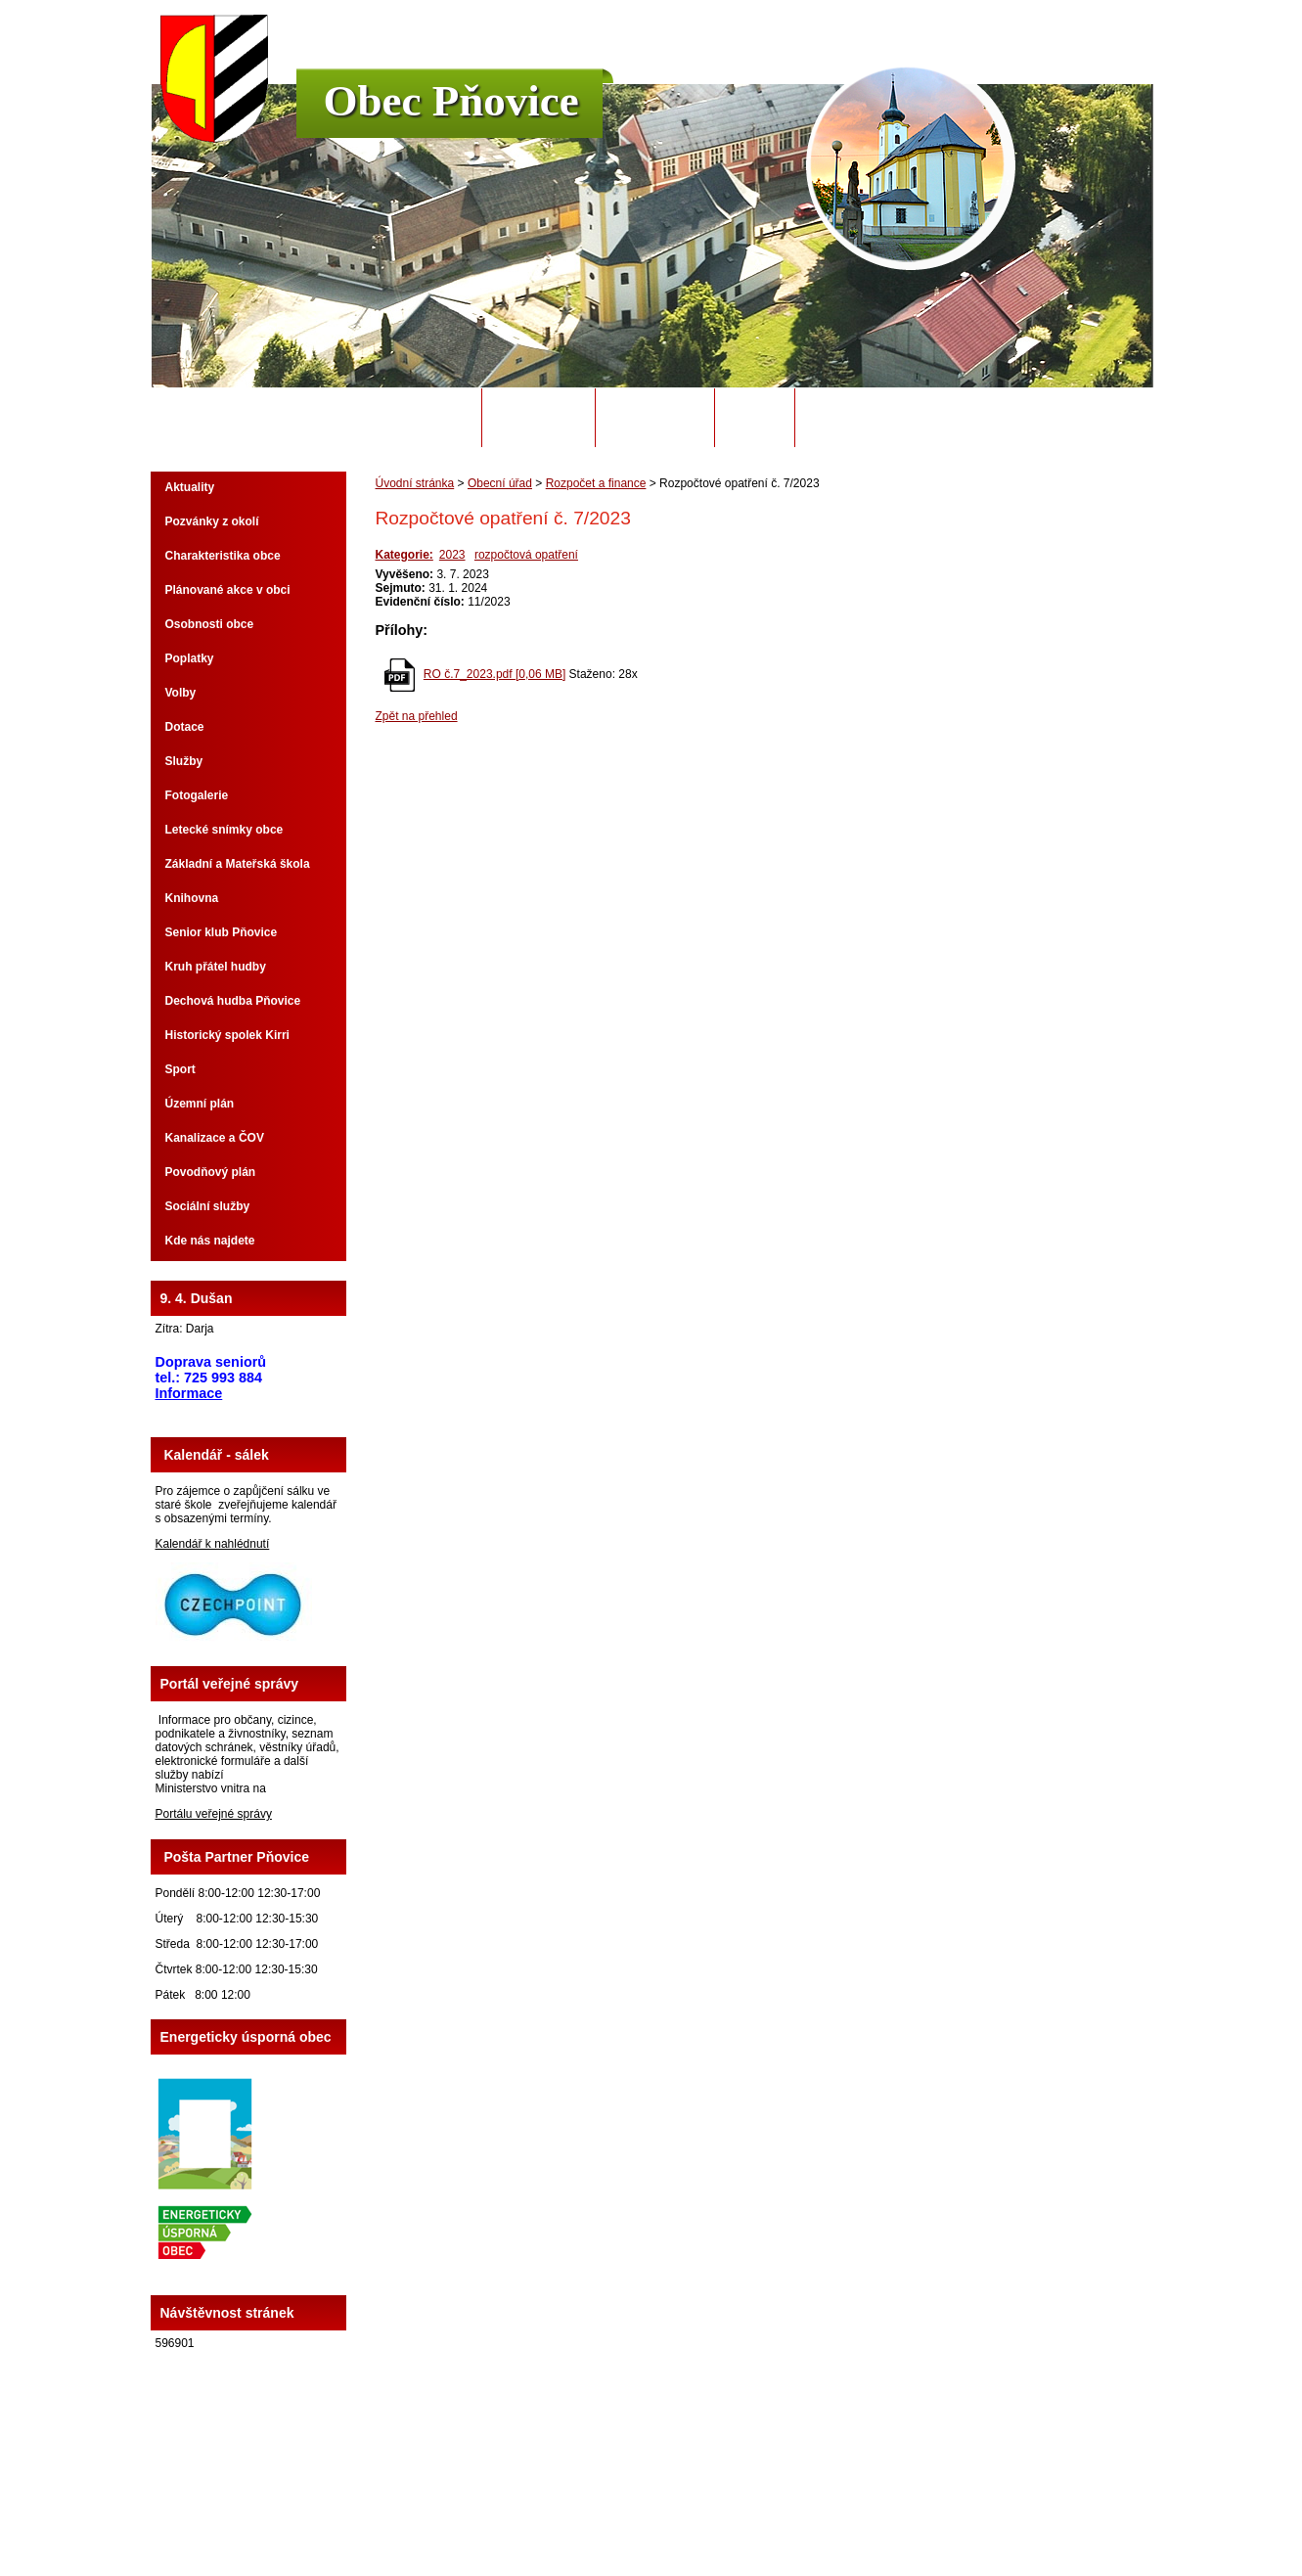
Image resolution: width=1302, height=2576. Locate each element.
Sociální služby (207, 1206)
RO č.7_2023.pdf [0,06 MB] (494, 674)
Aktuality (190, 487)
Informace (189, 1393)
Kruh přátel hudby (215, 966)
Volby (181, 693)
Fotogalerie (197, 795)
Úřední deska (654, 418)
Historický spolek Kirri (227, 1035)
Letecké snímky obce (224, 829)
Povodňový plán (210, 1172)
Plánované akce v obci (228, 590)
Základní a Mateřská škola (237, 864)
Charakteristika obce (223, 556)
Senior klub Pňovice (221, 932)
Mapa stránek (794, 2506)
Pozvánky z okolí (212, 521)
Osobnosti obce (209, 624)
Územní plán (200, 1103)
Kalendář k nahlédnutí (213, 1544)
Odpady (754, 418)
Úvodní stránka (414, 418)
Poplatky (189, 658)
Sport (180, 1069)
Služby (184, 761)
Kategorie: (404, 555)
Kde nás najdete (210, 1240)
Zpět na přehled (417, 716)
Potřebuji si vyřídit (875, 418)
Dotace (184, 727)
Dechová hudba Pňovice (233, 1001)
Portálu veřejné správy (214, 1814)
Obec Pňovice (451, 100)
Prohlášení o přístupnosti (900, 2506)
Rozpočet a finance (596, 483)
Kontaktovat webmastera (686, 2506)
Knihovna (192, 898)
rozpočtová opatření (526, 555)
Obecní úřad (538, 418)
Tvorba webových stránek (728, 2520)
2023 (452, 555)
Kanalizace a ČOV (214, 1138)
